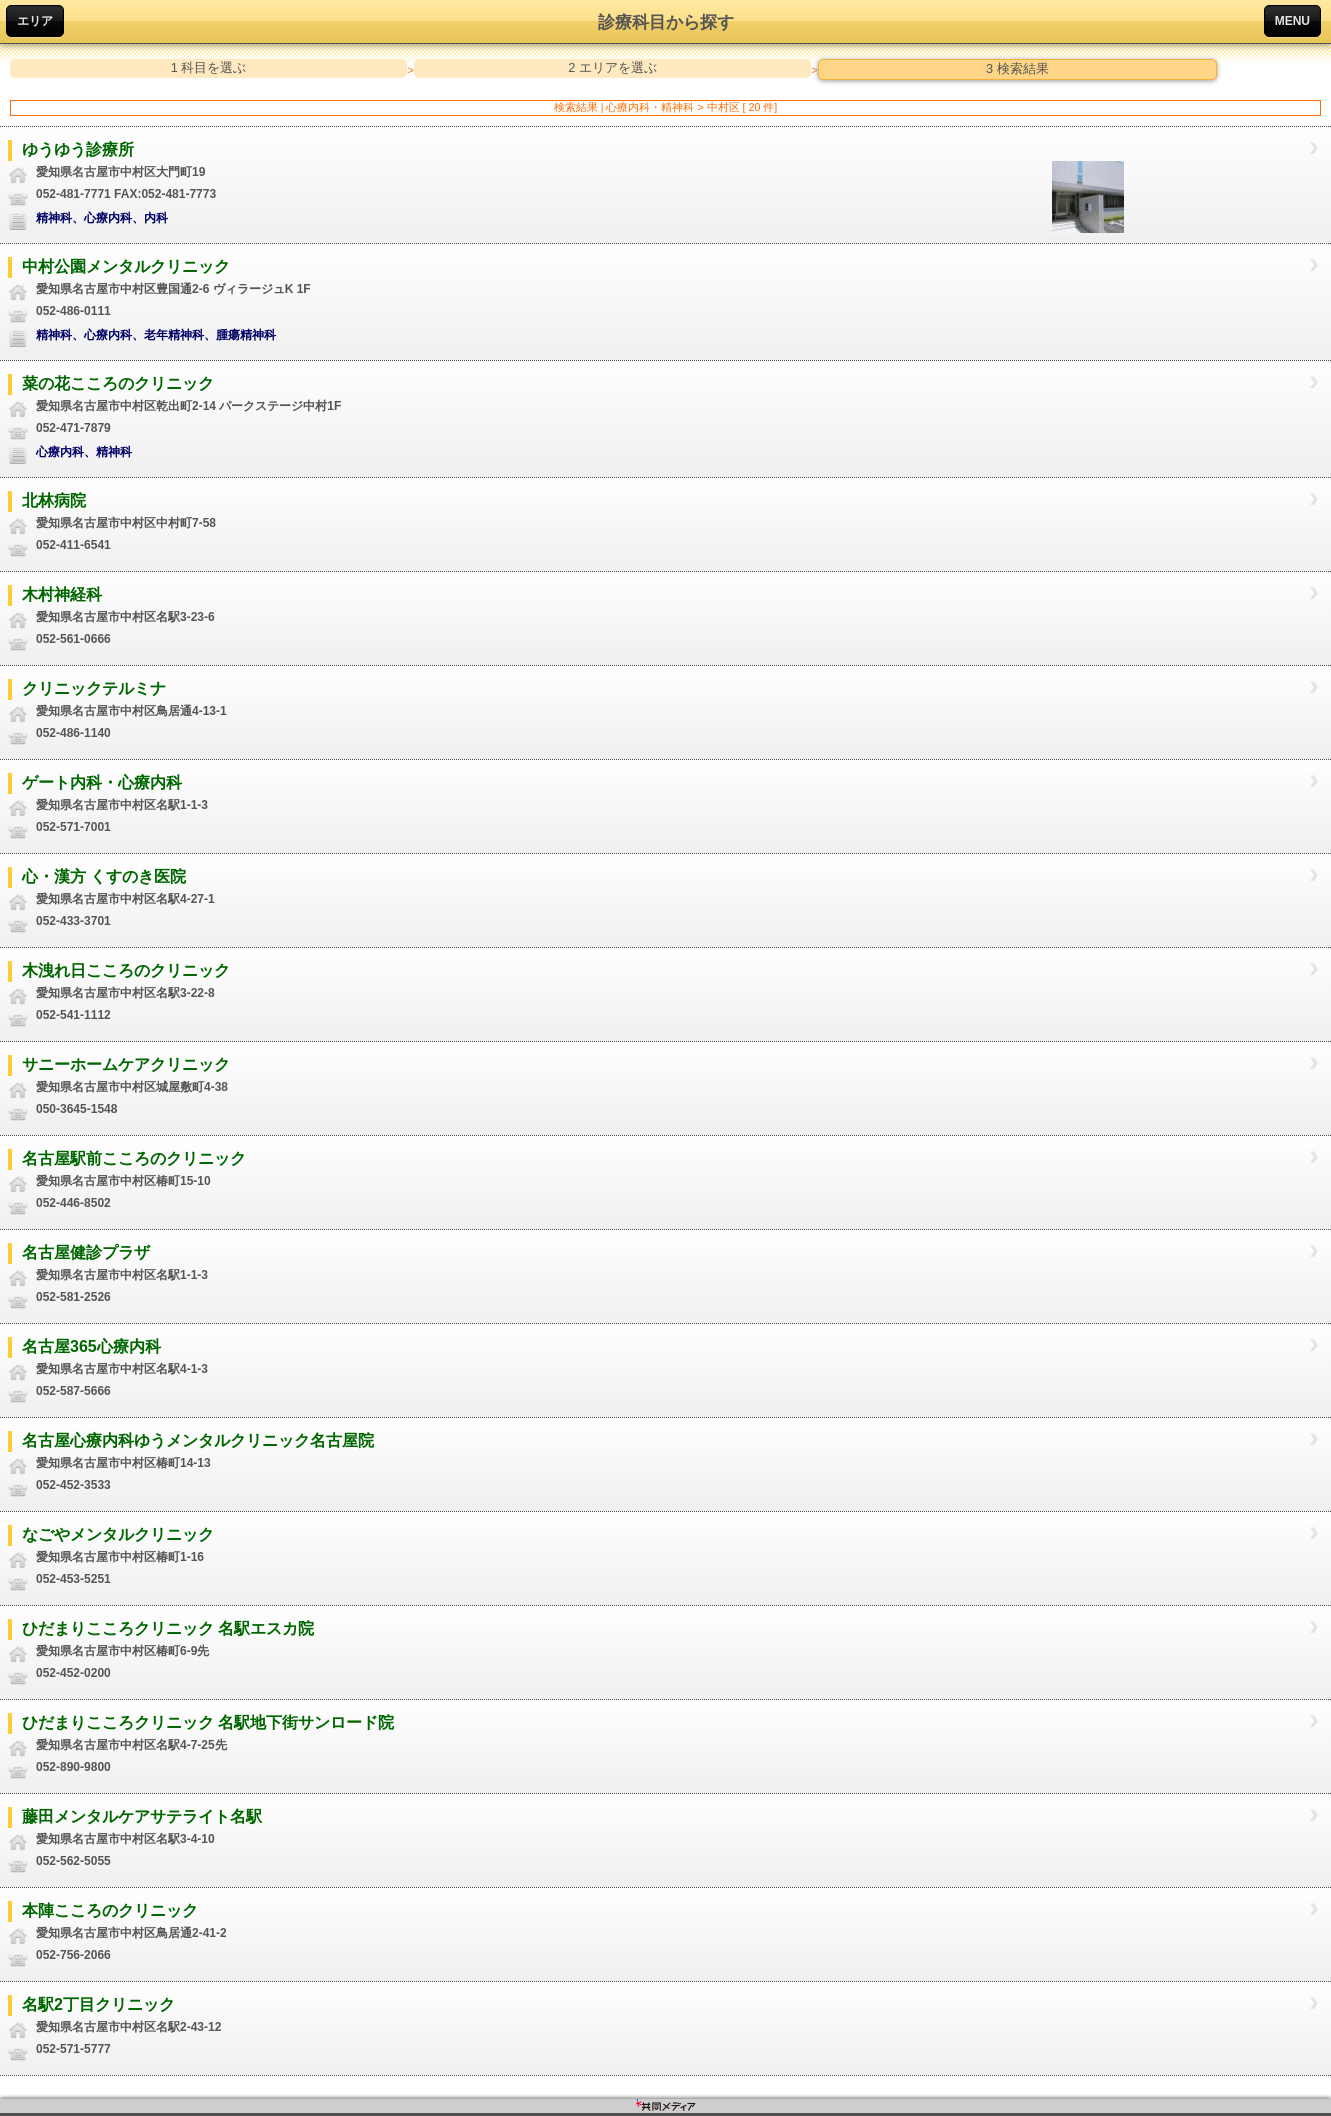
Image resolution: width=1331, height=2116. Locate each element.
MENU (1292, 21)
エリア (35, 21)
